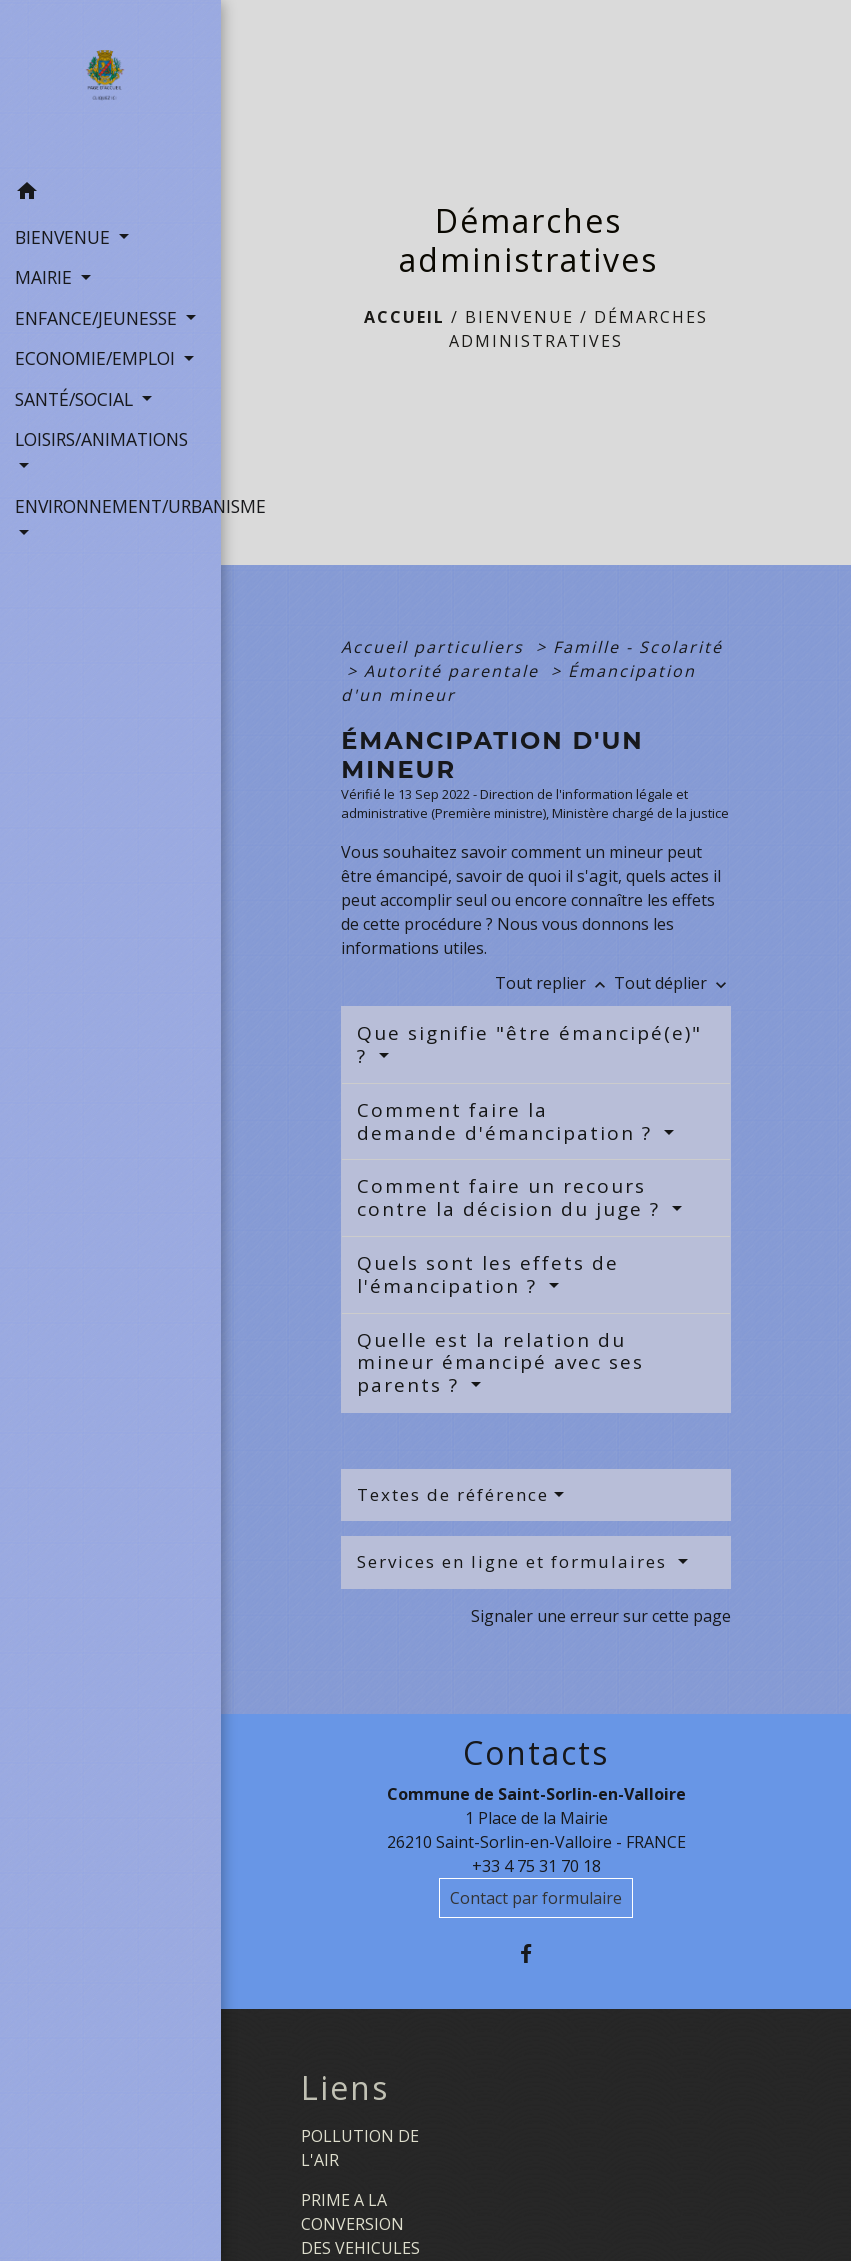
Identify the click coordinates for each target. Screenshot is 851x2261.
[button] (110, 194)
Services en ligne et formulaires (515, 1561)
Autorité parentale (454, 671)
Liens (345, 2088)
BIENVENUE (519, 317)
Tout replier (554, 983)
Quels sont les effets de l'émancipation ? (488, 1274)
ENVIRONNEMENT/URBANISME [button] (110, 506)
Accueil (404, 317)
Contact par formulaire (536, 1898)
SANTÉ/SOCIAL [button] (76, 399)
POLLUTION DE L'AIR (360, 2148)
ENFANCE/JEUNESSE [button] (98, 318)
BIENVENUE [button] (65, 237)
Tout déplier (672, 983)
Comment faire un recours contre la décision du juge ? (512, 1197)
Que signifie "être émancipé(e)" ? (529, 1044)
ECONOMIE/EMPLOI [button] (97, 358)
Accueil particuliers (435, 647)
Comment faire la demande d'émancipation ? (508, 1121)
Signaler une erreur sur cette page (601, 1616)
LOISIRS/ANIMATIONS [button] (101, 439)
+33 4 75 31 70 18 (536, 1866)
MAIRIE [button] (46, 277)
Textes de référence (453, 1494)
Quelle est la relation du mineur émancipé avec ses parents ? (500, 1363)
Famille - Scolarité (638, 647)
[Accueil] (110, 86)
